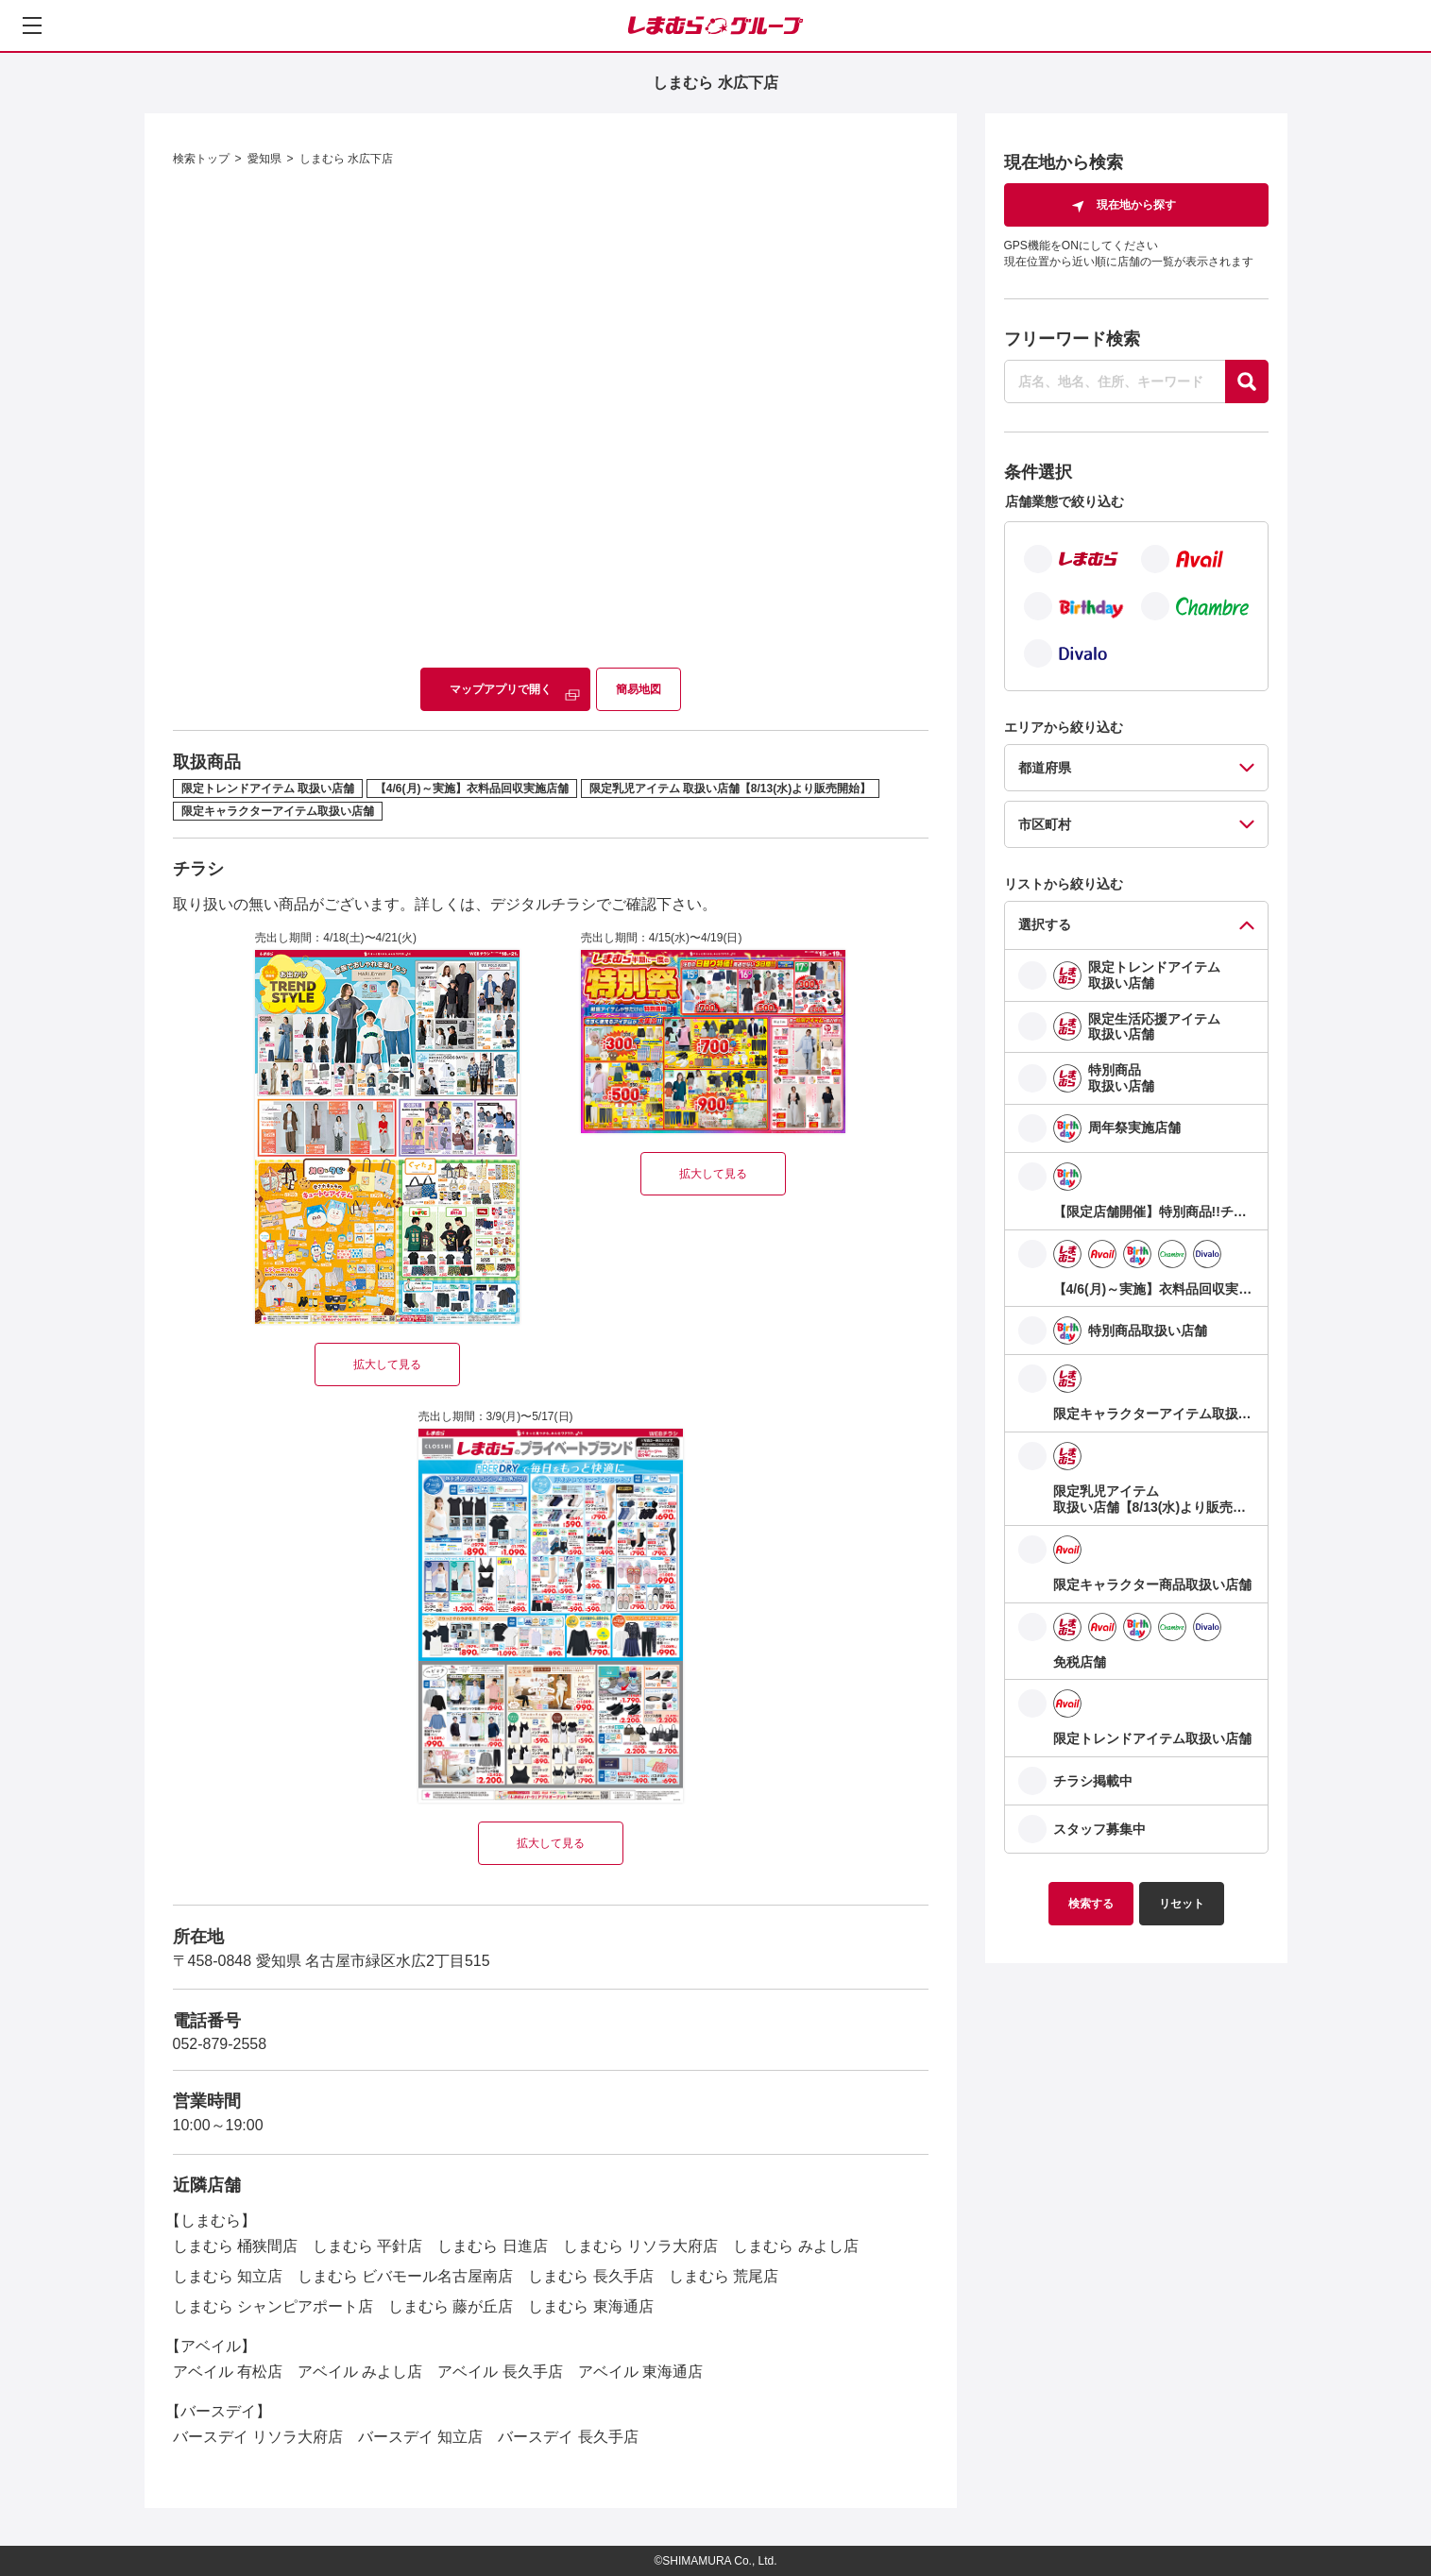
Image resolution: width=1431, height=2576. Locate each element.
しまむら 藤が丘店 (450, 2306)
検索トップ (201, 158)
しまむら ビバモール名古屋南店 (405, 2276)
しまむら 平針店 (367, 2246)
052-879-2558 (220, 2044)
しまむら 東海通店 (590, 2306)
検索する (1091, 1903)
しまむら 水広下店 (346, 158)
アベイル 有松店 (227, 2372)
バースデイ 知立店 (420, 2437)
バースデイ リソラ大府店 (258, 2437)
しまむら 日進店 (492, 2246)
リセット (1181, 1903)
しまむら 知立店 (227, 2276)
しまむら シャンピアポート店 (273, 2306)
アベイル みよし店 (360, 2372)
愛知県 (264, 158)
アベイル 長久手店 (499, 2372)
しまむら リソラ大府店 (640, 2246)
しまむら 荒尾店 (723, 2276)
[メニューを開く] (32, 25)
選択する (1044, 924)
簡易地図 (638, 689)
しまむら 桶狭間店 (235, 2246)
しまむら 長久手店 (590, 2276)
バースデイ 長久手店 (568, 2437)
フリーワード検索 (1072, 339)
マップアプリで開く (501, 689)
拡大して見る (387, 1364)
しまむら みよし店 (795, 2246)
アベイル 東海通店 (640, 2372)
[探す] (1247, 381)
